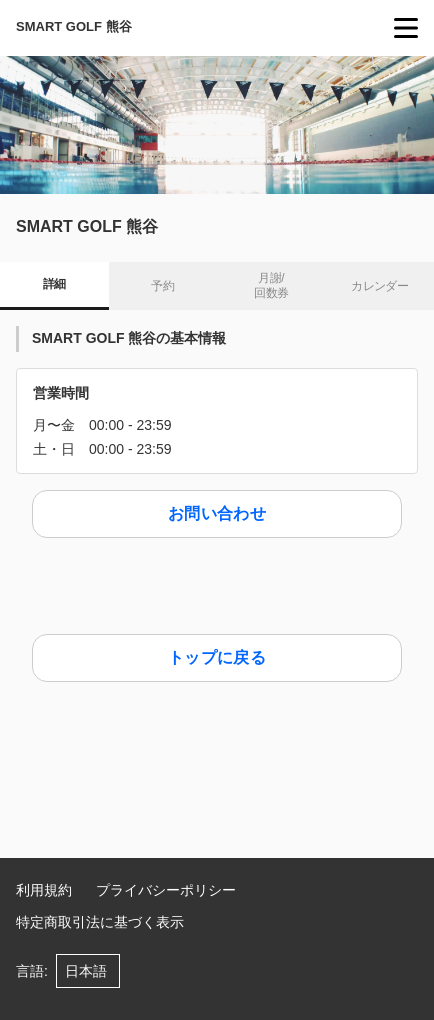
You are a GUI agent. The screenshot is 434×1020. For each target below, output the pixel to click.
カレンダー (379, 286)
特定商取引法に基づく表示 (100, 922)
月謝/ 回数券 (271, 286)
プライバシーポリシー (166, 890)
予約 (162, 286)
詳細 (54, 284)
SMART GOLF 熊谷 (74, 26)
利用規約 (44, 890)
